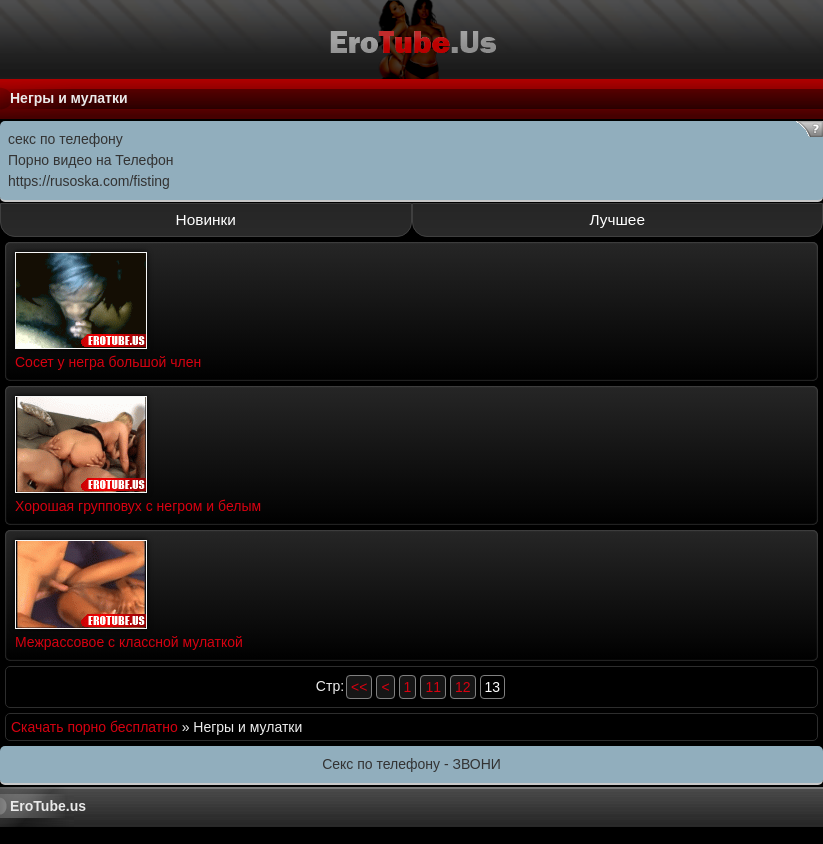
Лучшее (617, 219)
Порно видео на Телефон (90, 160)
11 (433, 687)
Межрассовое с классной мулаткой (129, 642)
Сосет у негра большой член (108, 362)
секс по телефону (65, 139)
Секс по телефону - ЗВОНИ (411, 764)
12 (463, 687)
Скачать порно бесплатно (94, 727)
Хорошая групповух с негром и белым (138, 506)
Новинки (206, 219)
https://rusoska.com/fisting (89, 181)
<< (359, 687)
